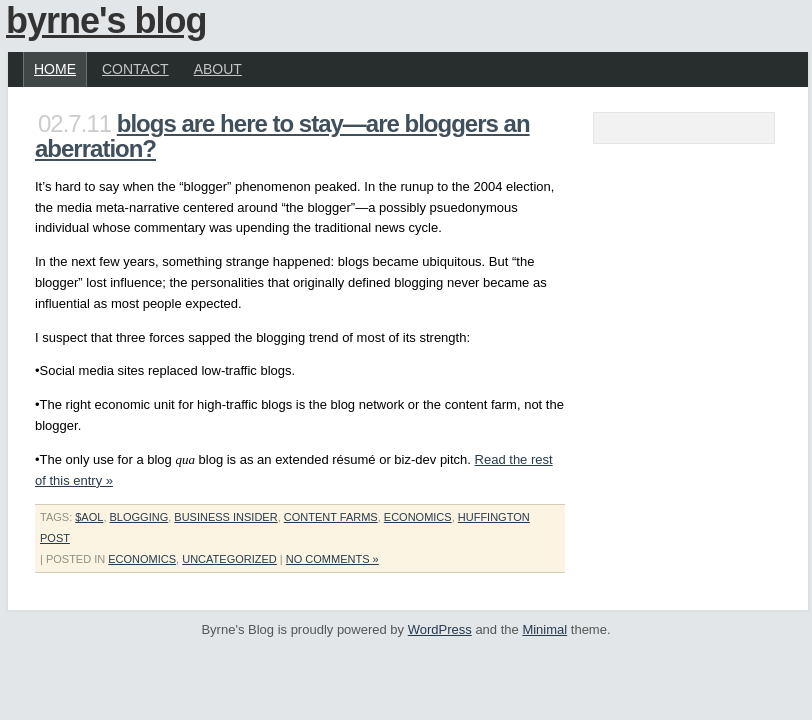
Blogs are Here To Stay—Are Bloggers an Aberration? (282, 136)
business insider (225, 517)
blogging (139, 517)
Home (55, 69)
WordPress (440, 629)
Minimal (544, 629)
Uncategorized (229, 559)
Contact (135, 69)
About (218, 69)
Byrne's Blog (106, 20)
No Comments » (332, 559)
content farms (331, 517)
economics (418, 517)
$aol (89, 517)
